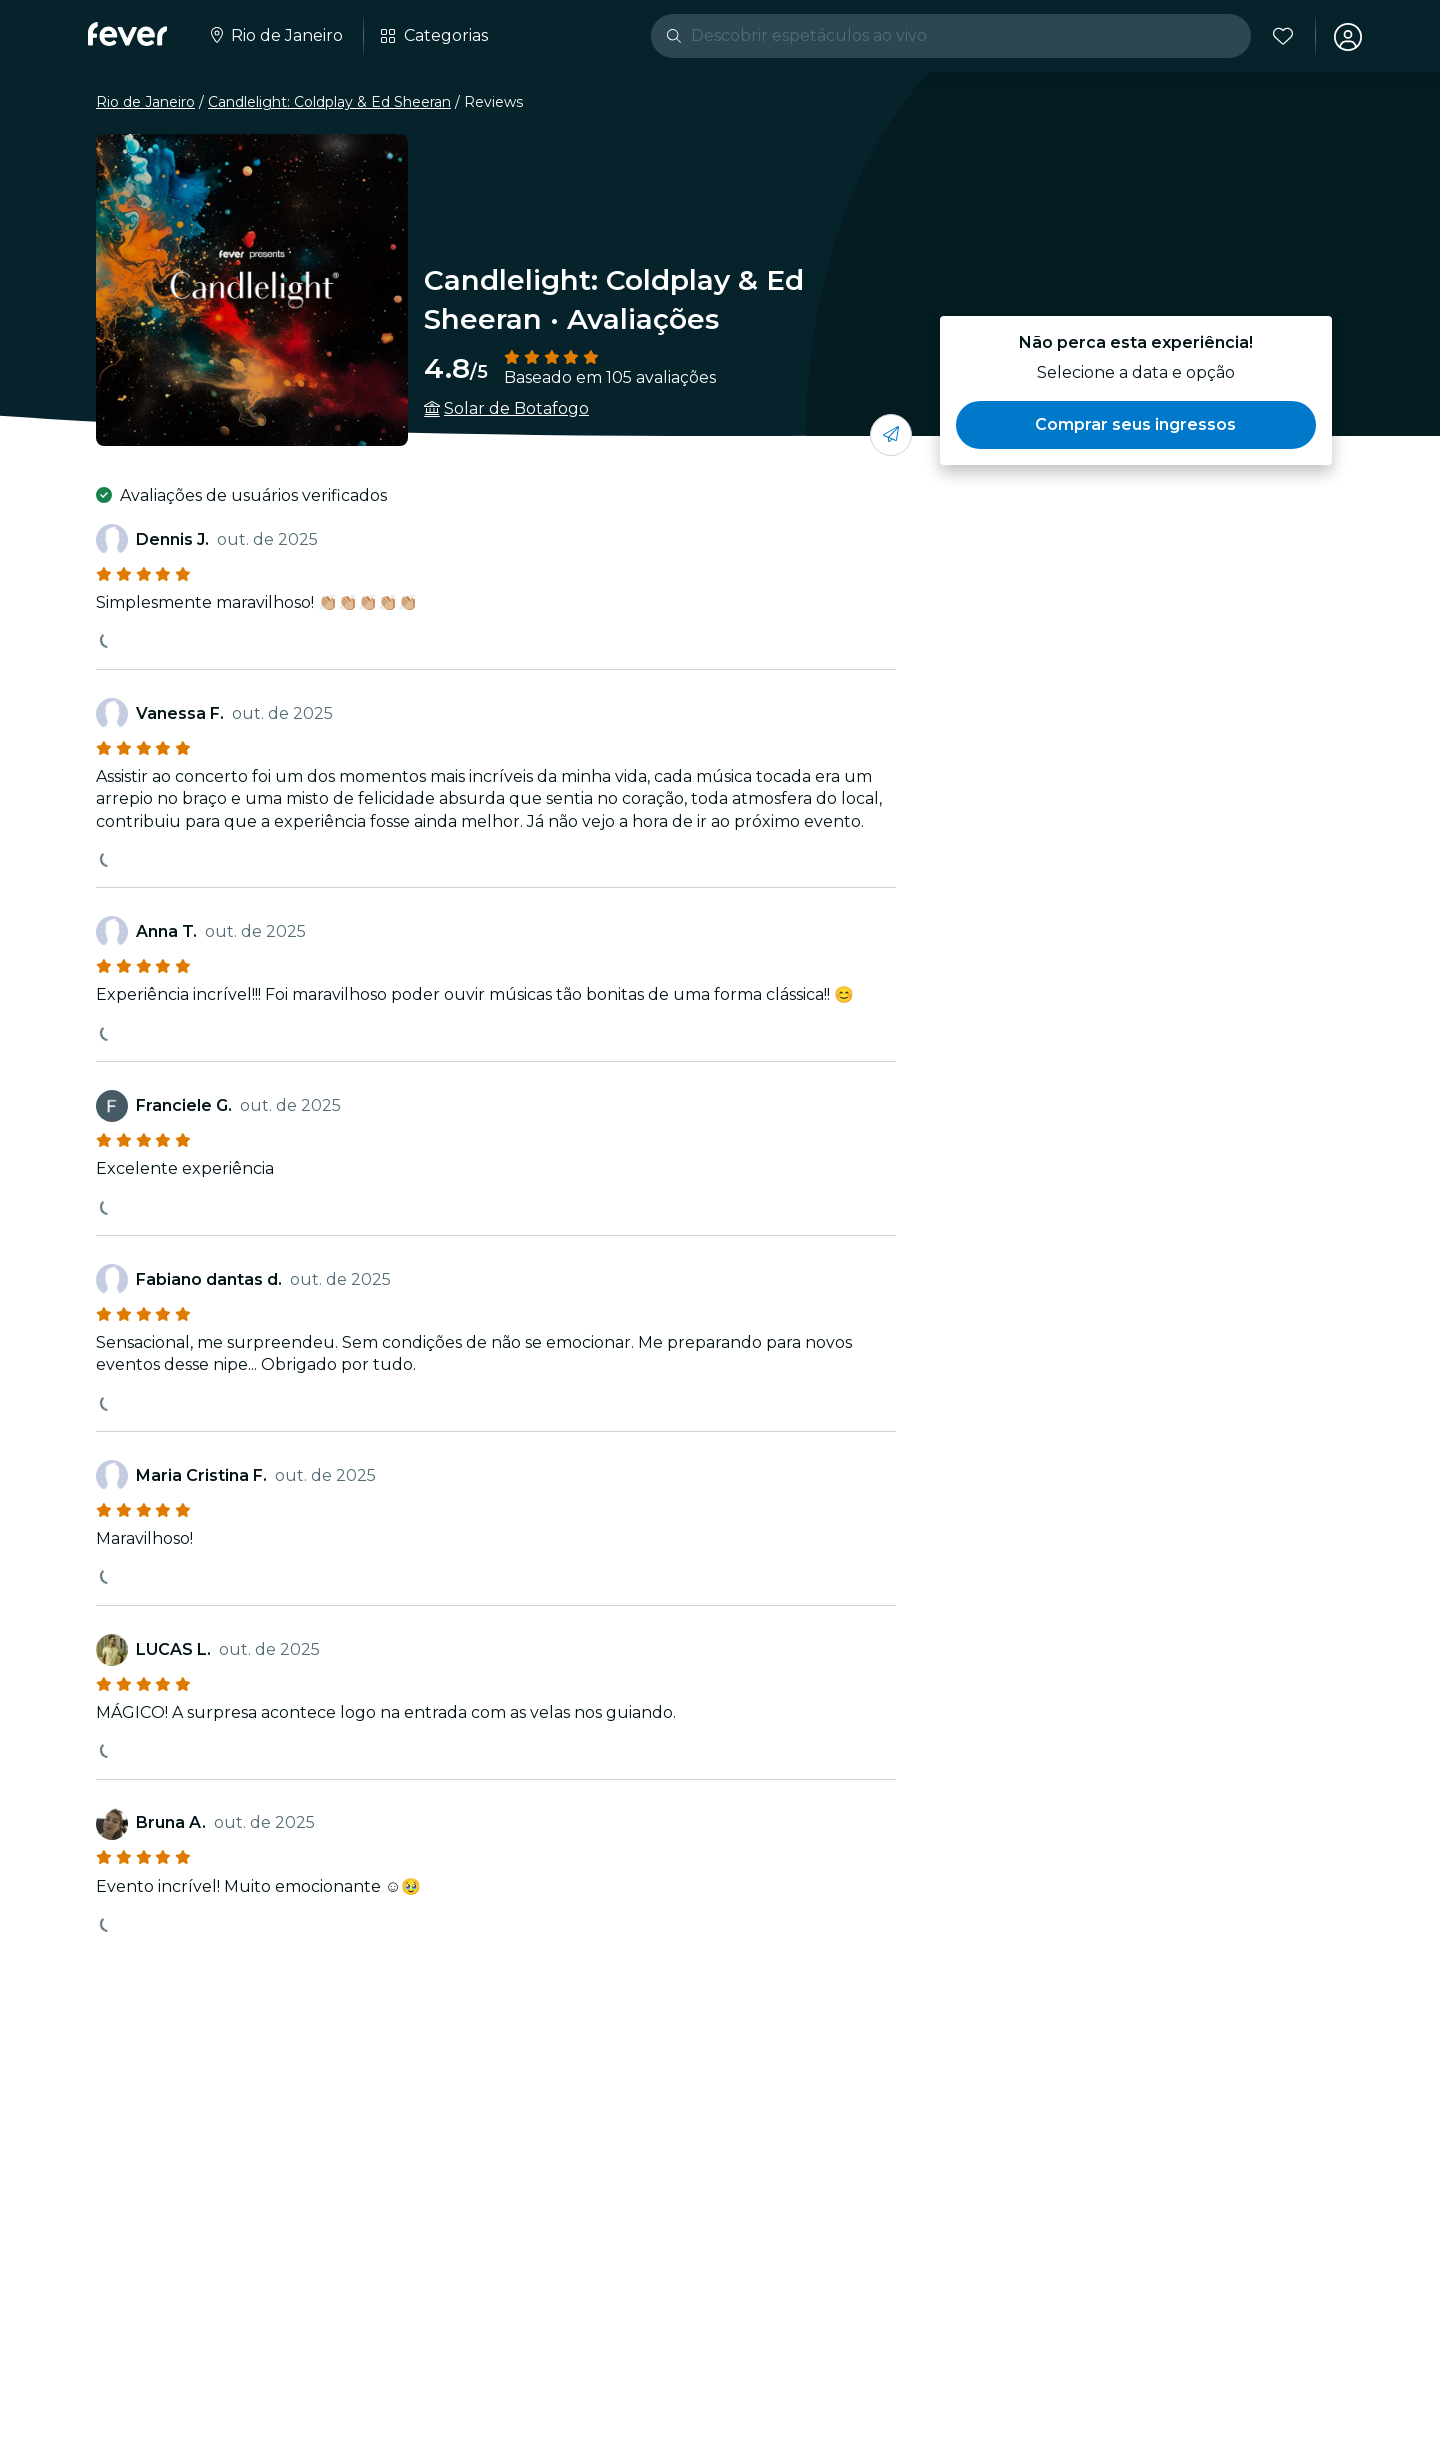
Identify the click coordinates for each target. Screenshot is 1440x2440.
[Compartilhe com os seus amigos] (891, 435)
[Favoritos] (1281, 36)
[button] (1136, 425)
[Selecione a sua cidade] (275, 36)
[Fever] (127, 34)
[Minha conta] (1346, 36)
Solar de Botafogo (516, 408)
